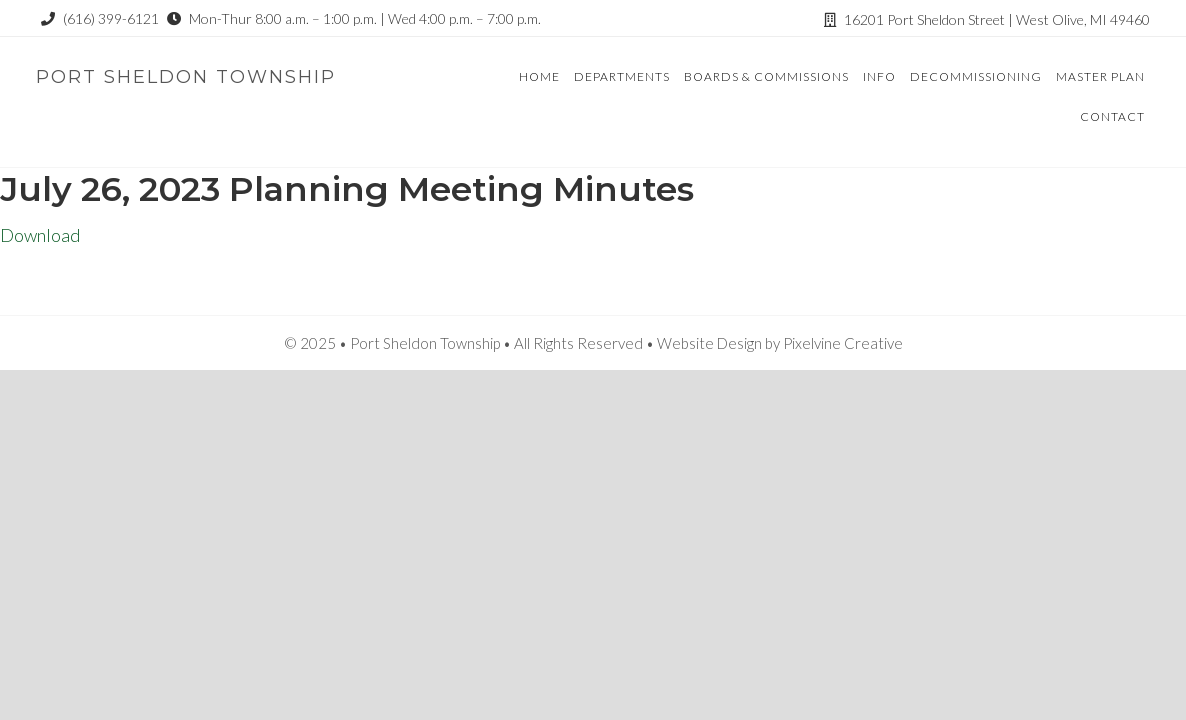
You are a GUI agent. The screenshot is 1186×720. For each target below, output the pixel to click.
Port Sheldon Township (186, 77)
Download (40, 235)
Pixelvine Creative (843, 343)
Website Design (709, 343)
